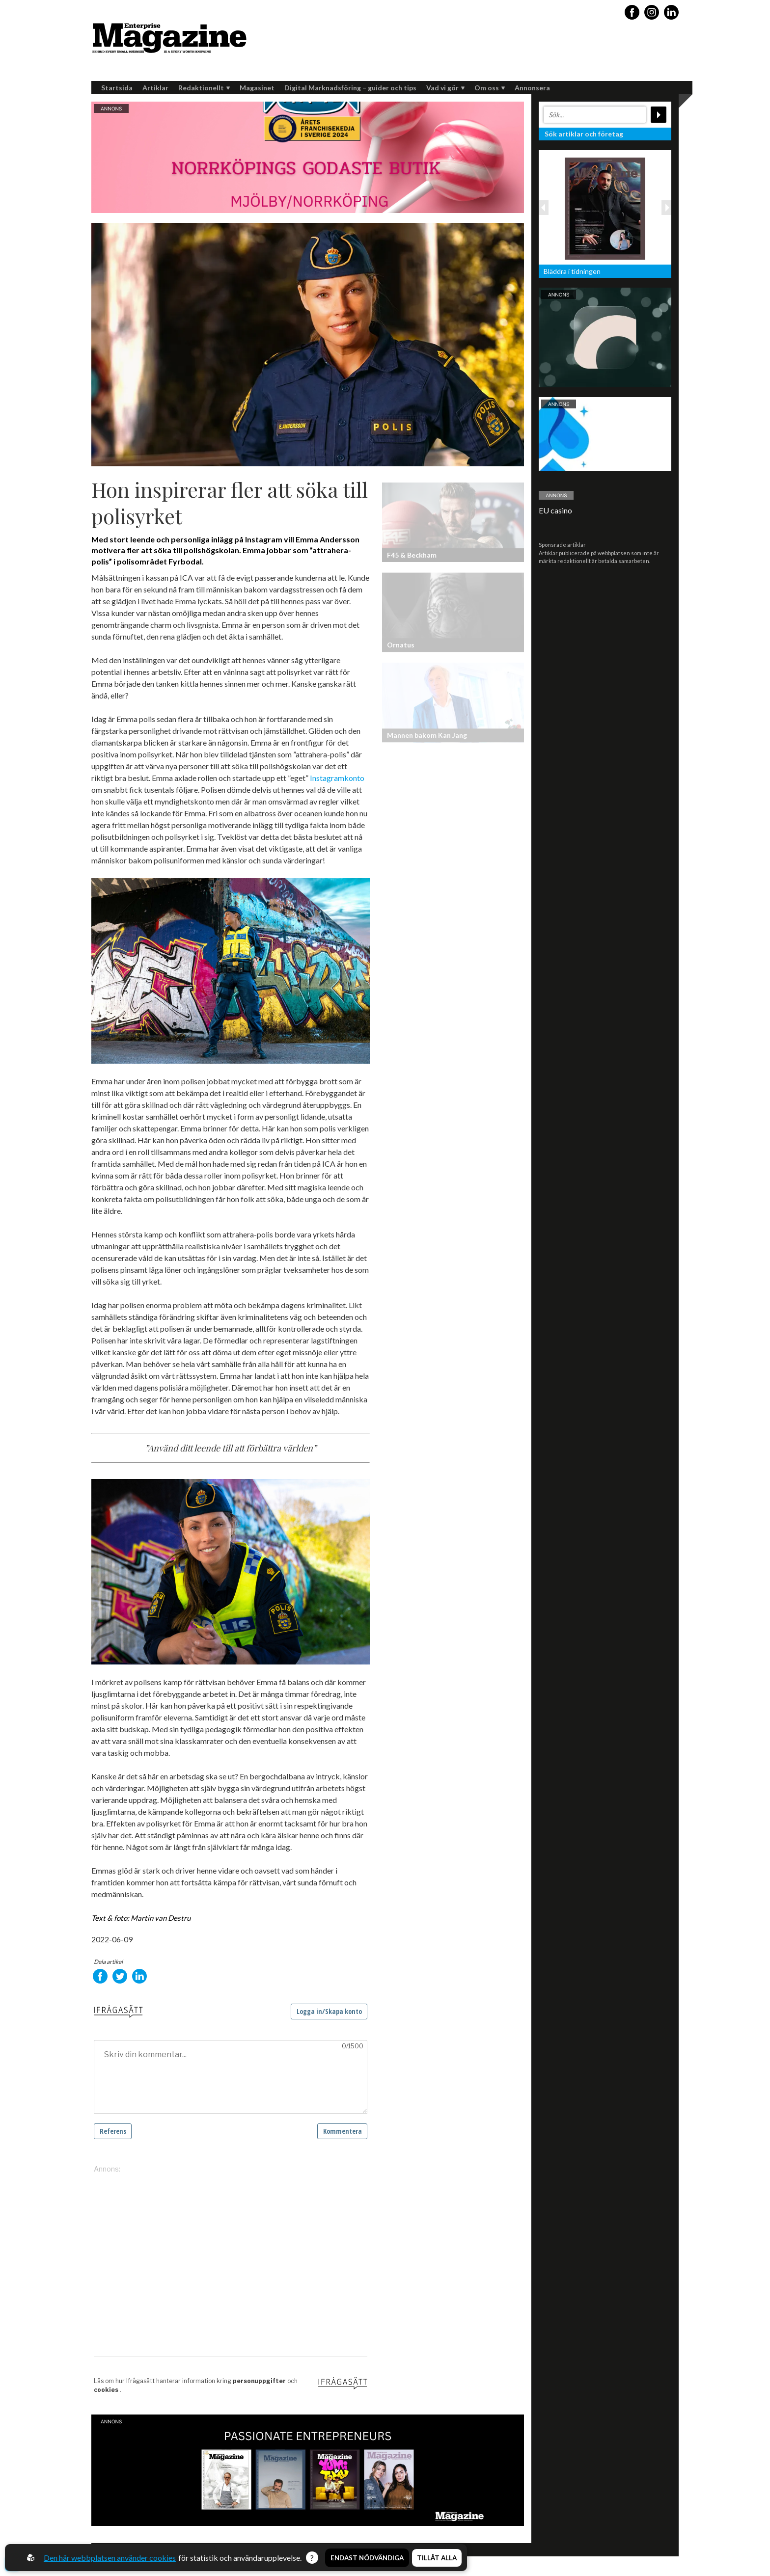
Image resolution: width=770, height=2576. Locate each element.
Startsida (117, 87)
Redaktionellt (204, 87)
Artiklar (155, 87)
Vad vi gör (445, 87)
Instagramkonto (337, 777)
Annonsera (532, 87)
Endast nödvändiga (367, 2558)
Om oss (489, 87)
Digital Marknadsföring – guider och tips (350, 87)
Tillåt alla (437, 2558)
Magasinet (257, 87)
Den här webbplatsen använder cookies (110, 2557)
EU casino (555, 510)
